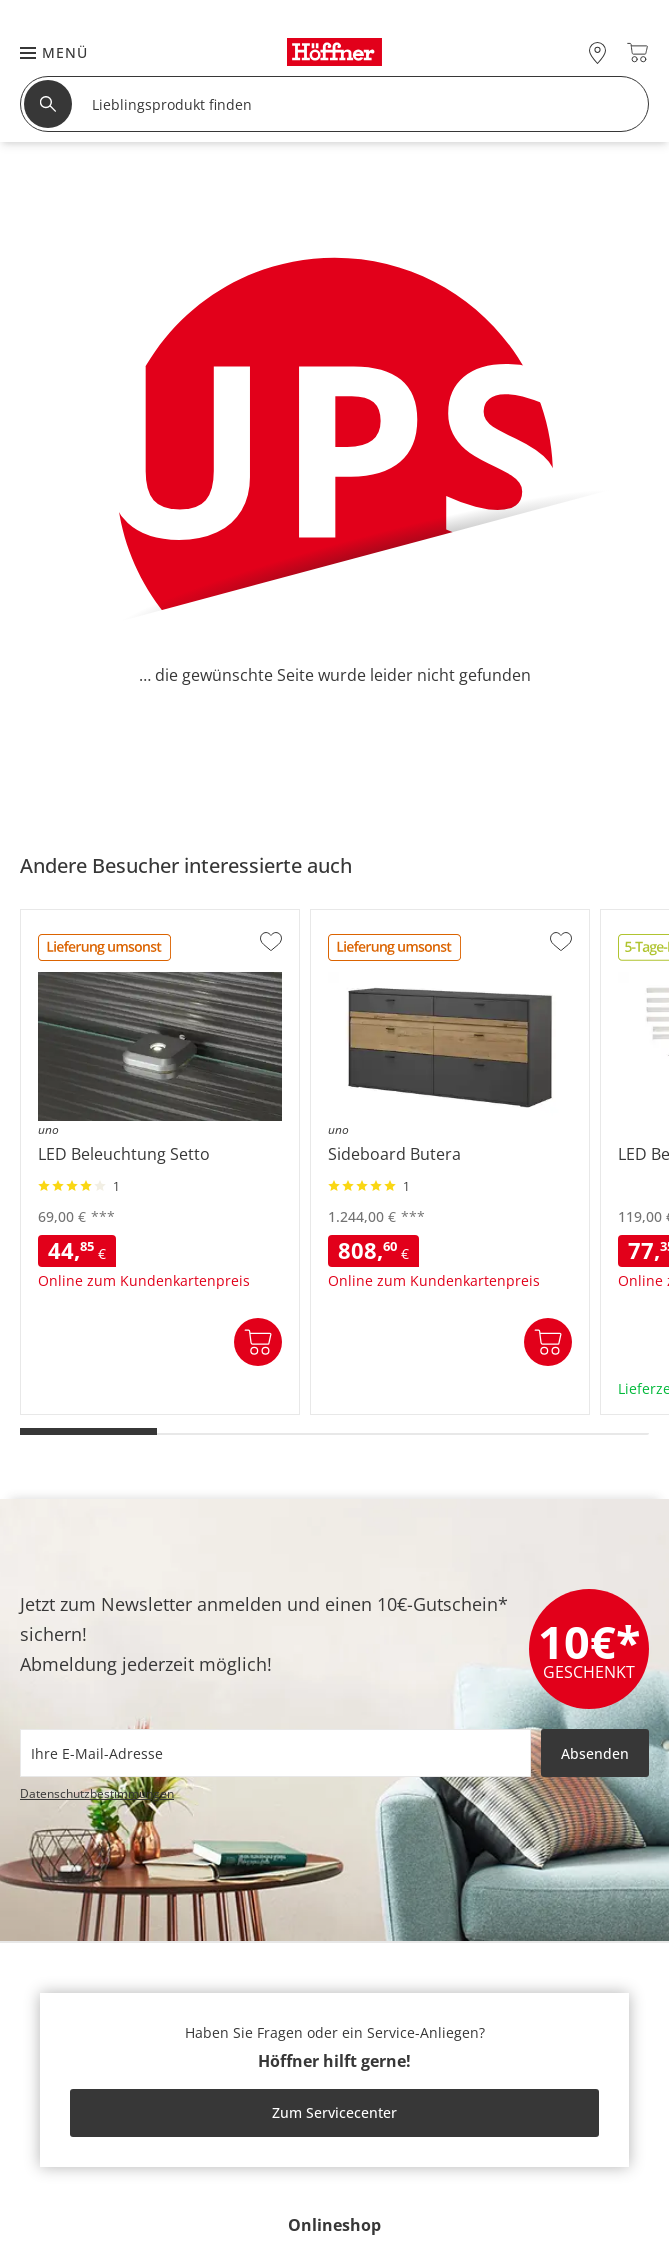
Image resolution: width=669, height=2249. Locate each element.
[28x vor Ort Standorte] (597, 52)
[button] (44, 52)
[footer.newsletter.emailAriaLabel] (275, 1753)
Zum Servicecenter (334, 2112)
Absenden (595, 1753)
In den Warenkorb (258, 1342)
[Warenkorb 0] (637, 52)
